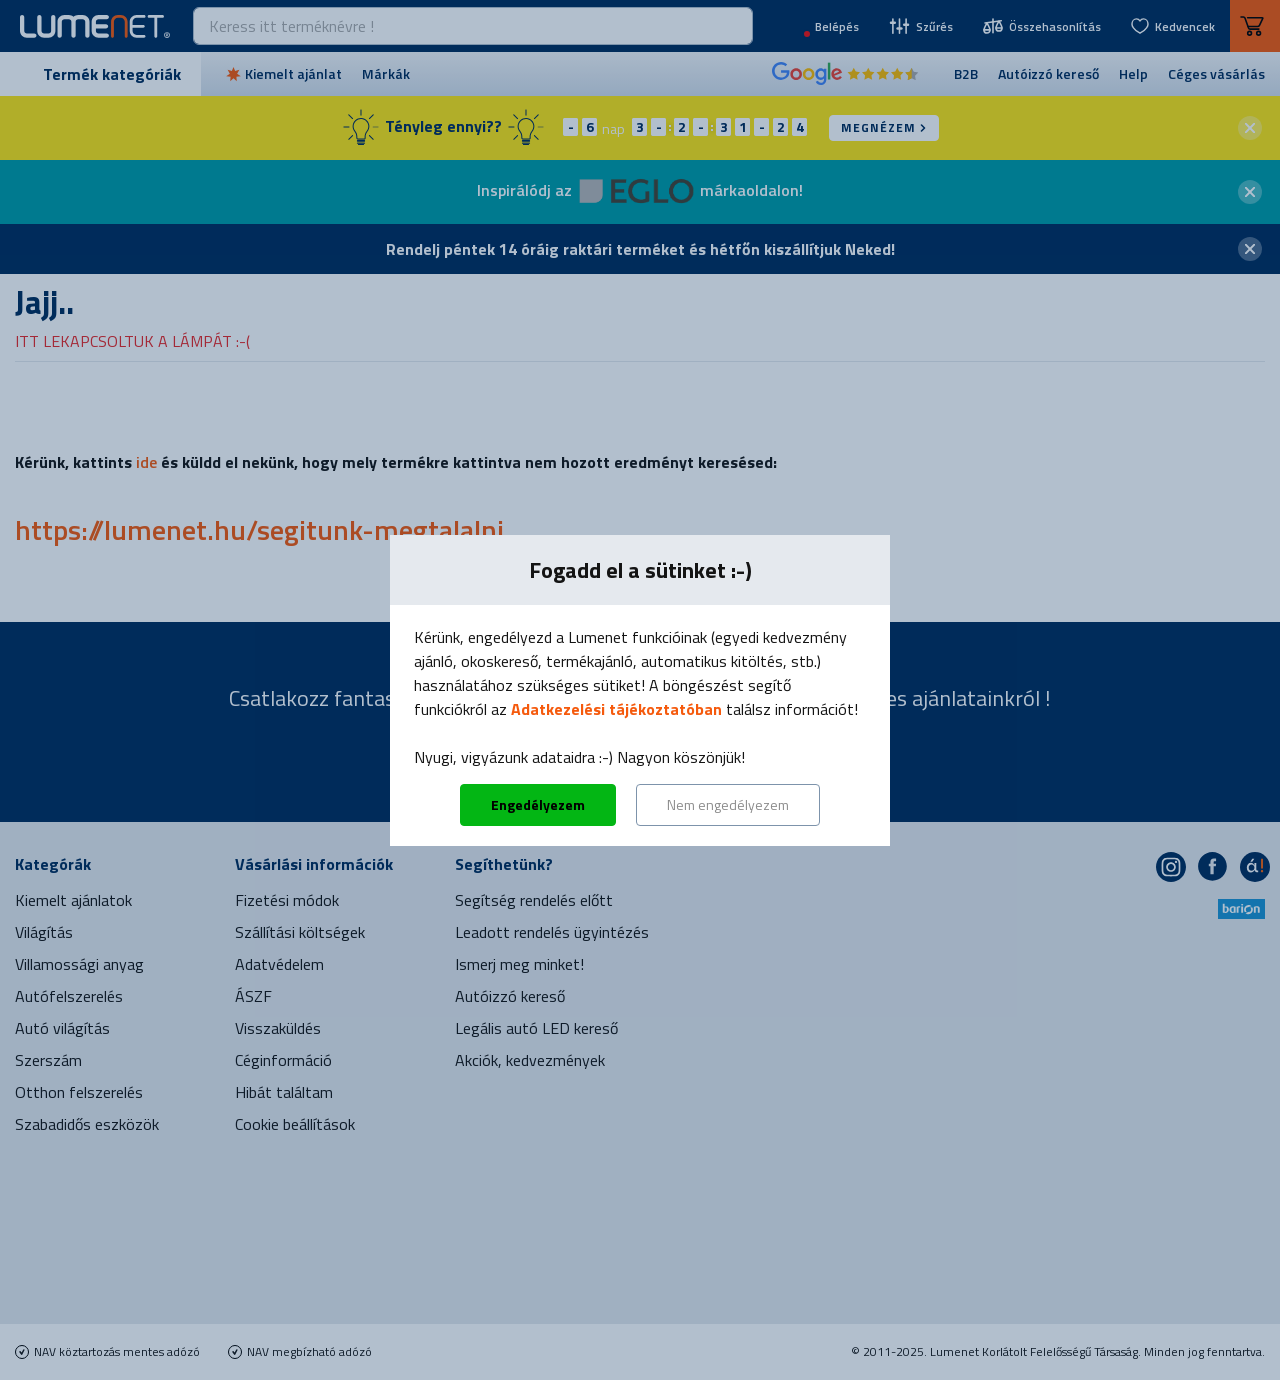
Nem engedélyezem (728, 804)
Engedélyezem (538, 804)
